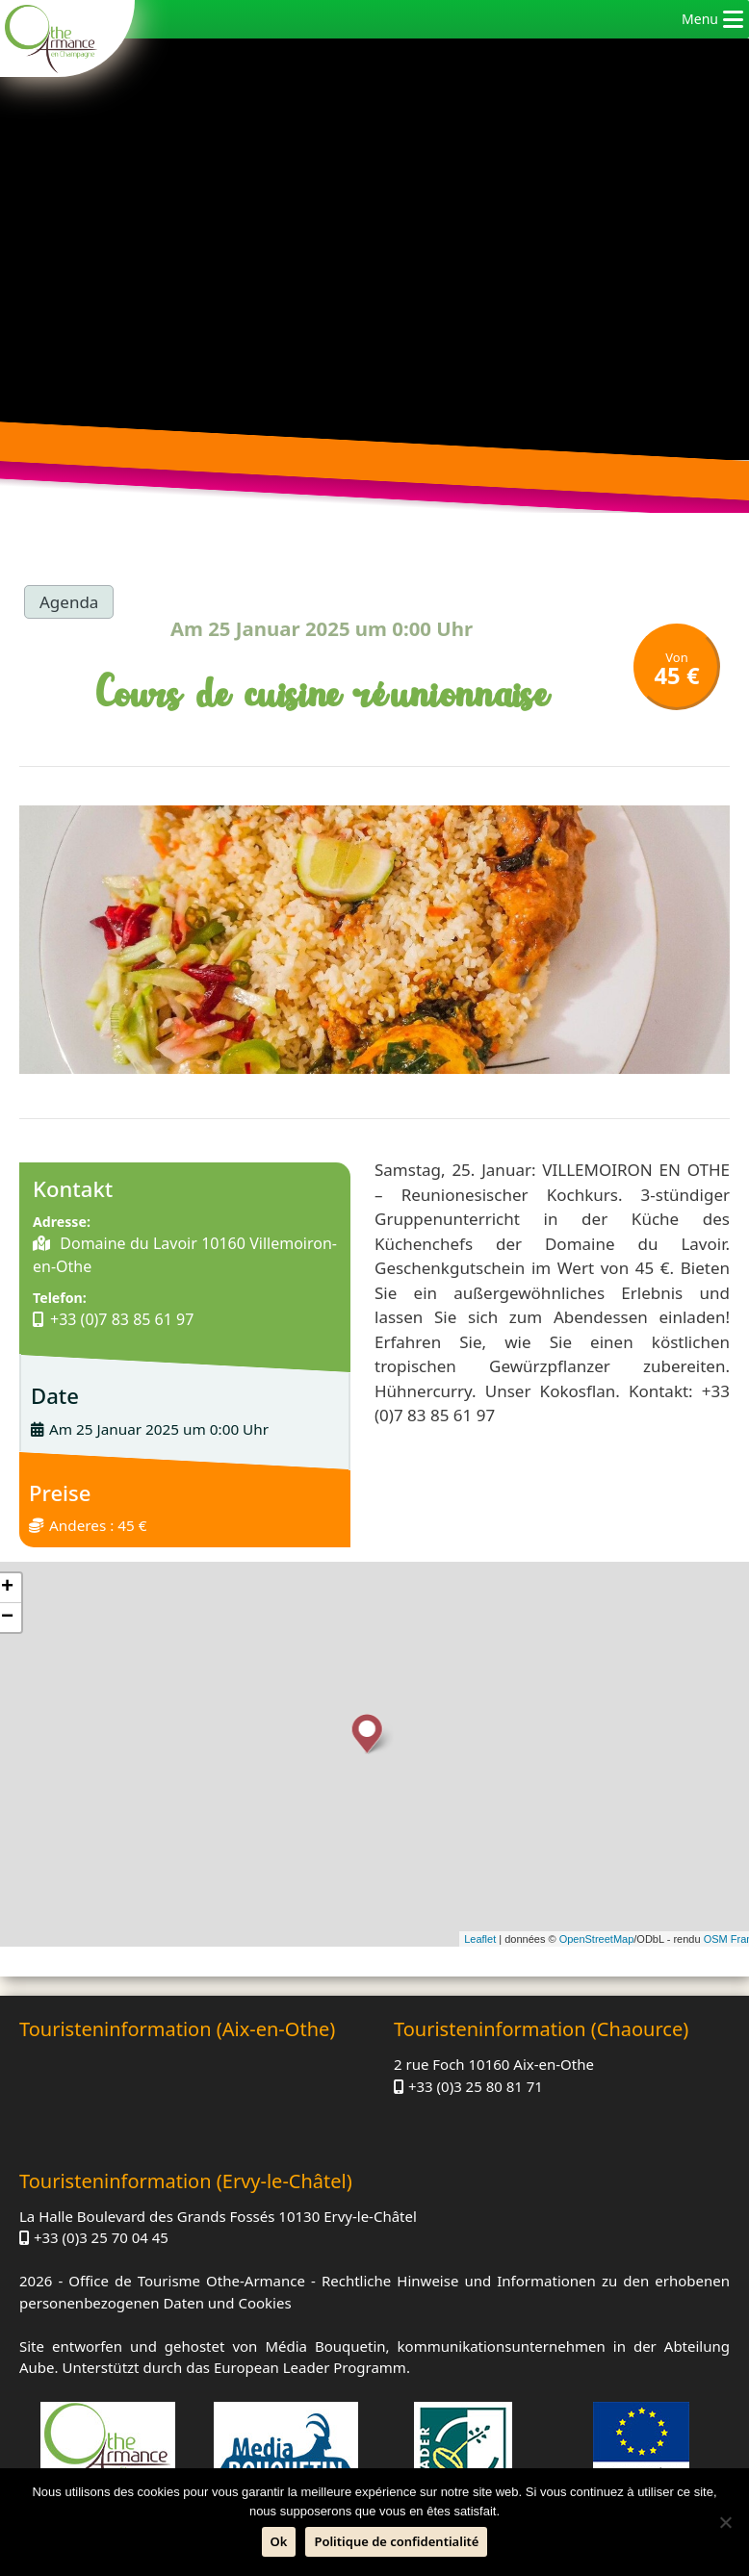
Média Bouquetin (325, 2346)
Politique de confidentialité (396, 2541)
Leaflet (480, 1939)
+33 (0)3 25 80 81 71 (475, 2086)
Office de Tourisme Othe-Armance (186, 2280)
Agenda (68, 602)
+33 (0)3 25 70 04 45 (101, 2237)
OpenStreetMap (596, 1939)
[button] (700, 19)
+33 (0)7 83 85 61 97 (122, 1319)
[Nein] (725, 2522)
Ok (279, 2541)
